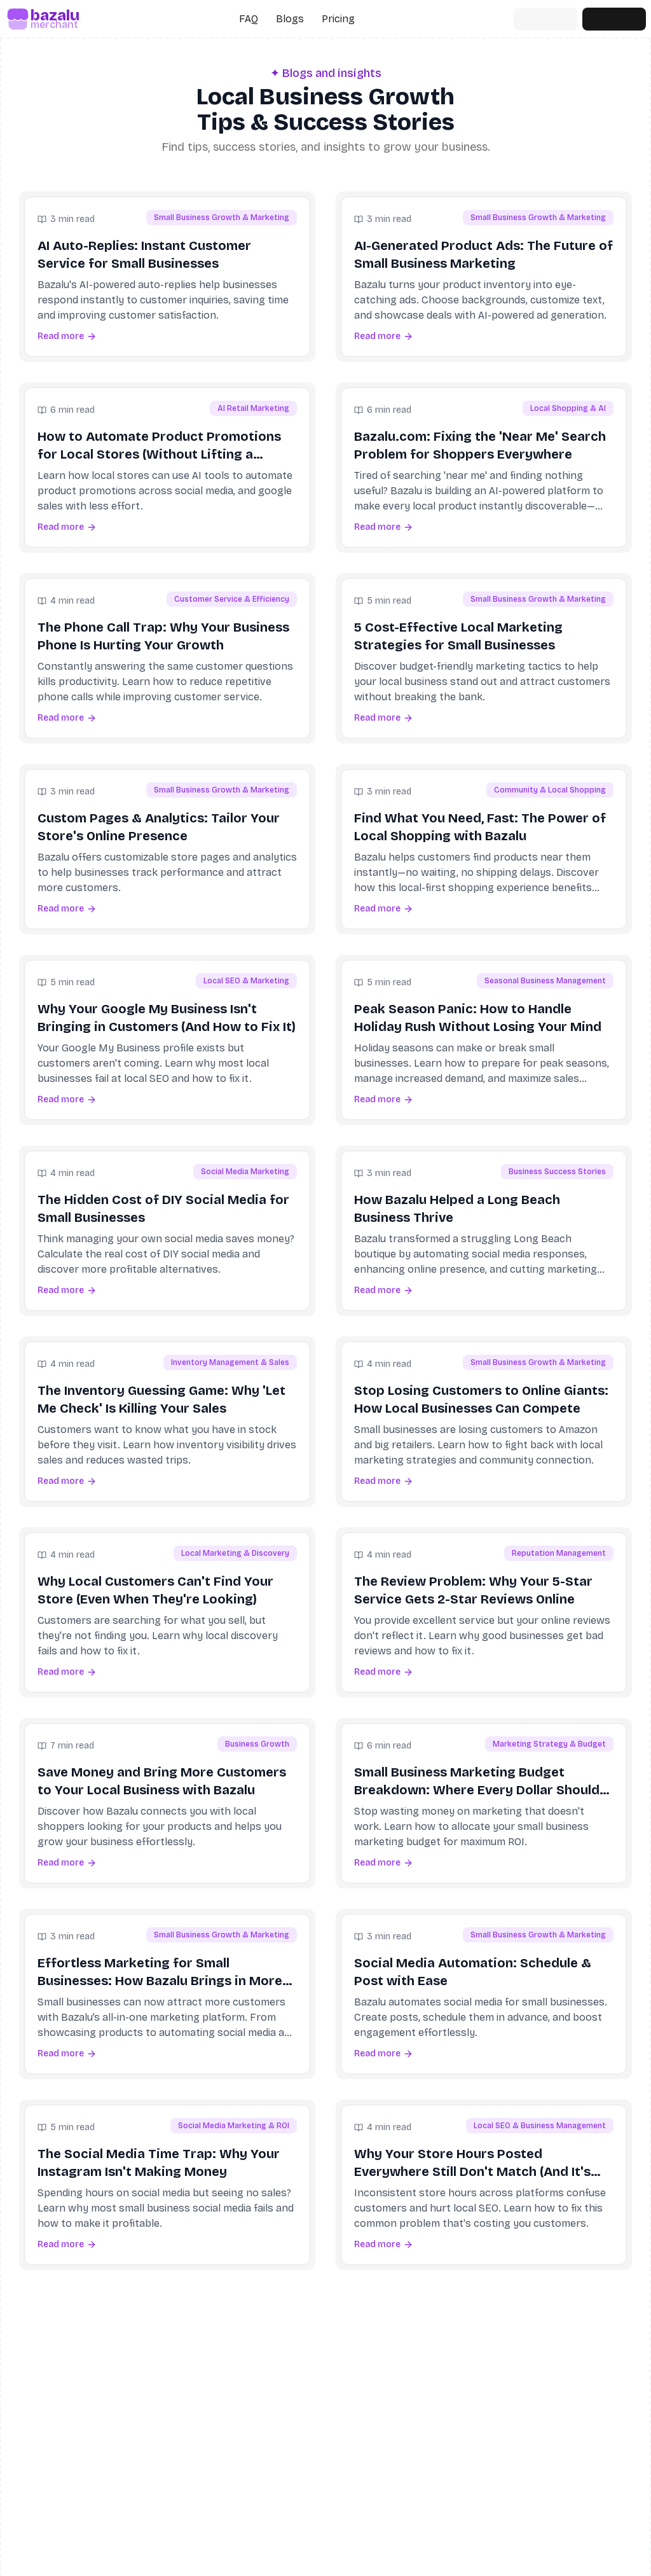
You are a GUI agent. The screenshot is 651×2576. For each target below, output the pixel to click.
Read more (67, 336)
